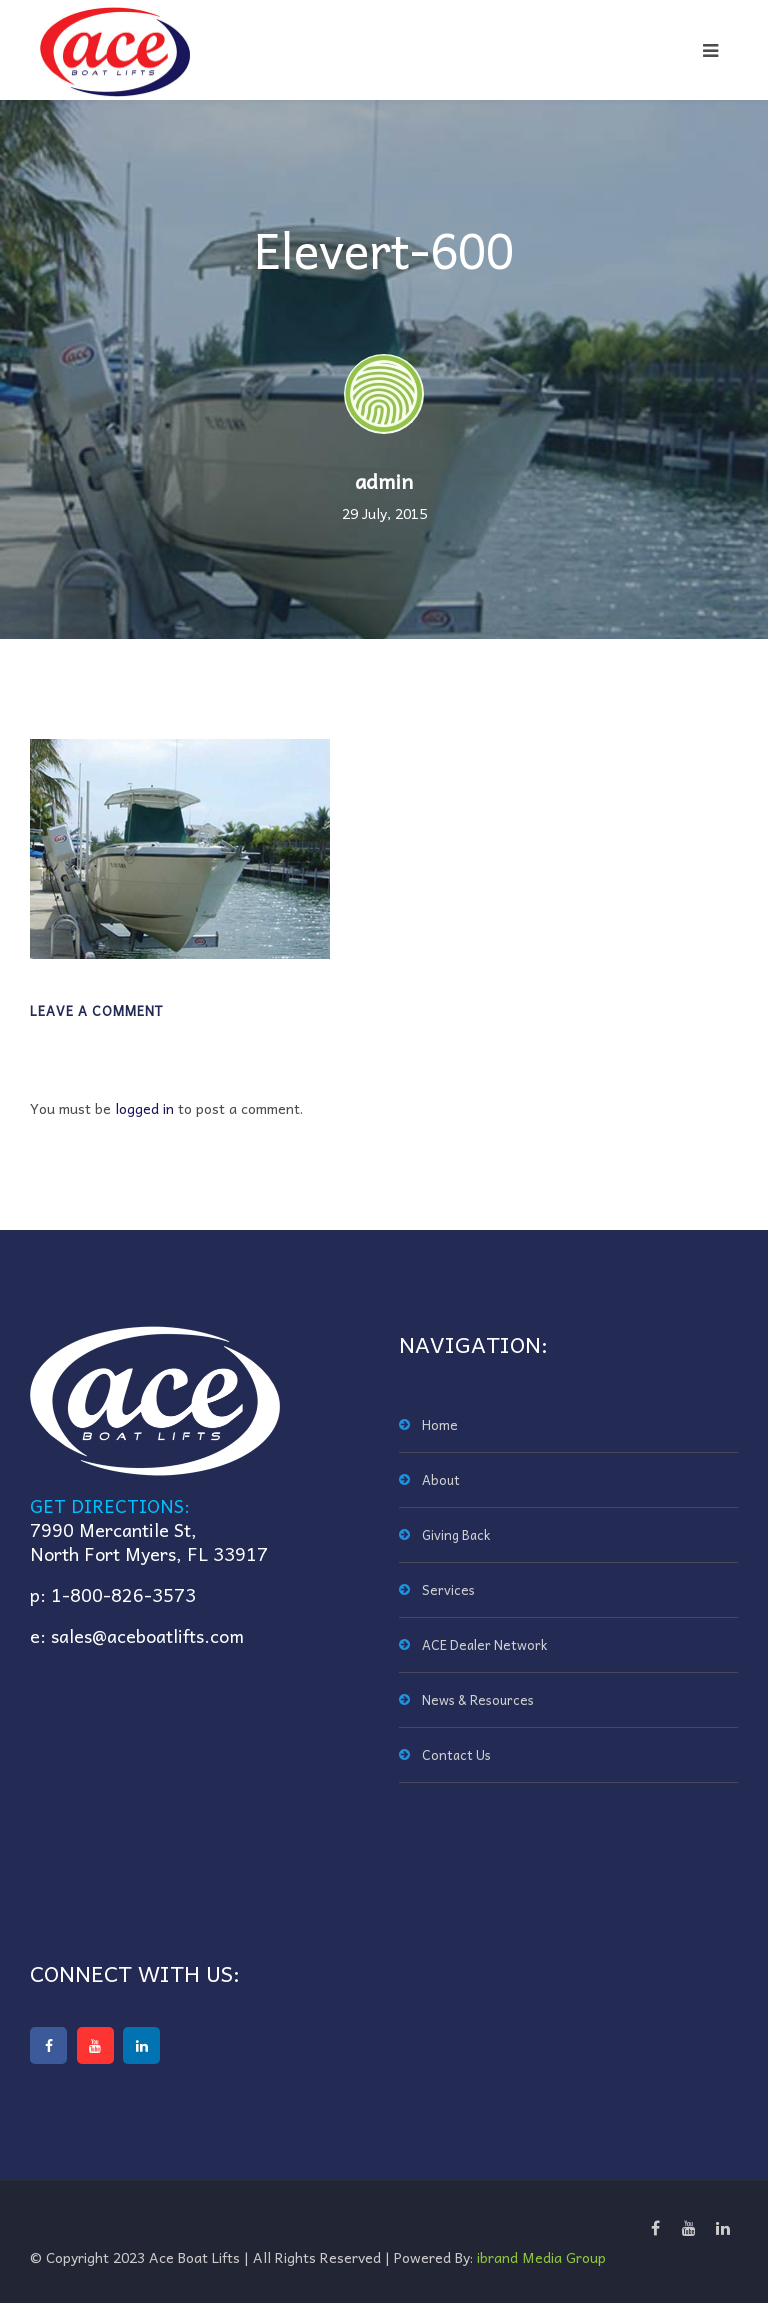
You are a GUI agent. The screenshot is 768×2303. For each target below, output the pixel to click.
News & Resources (478, 1699)
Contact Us (456, 1754)
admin (384, 481)
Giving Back (456, 1534)
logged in (144, 1108)
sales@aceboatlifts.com (147, 1635)
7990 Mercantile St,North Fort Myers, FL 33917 (149, 1541)
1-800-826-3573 (123, 1594)
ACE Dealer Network (484, 1644)
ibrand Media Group (541, 2257)
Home (440, 1424)
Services (448, 1589)
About (441, 1479)
